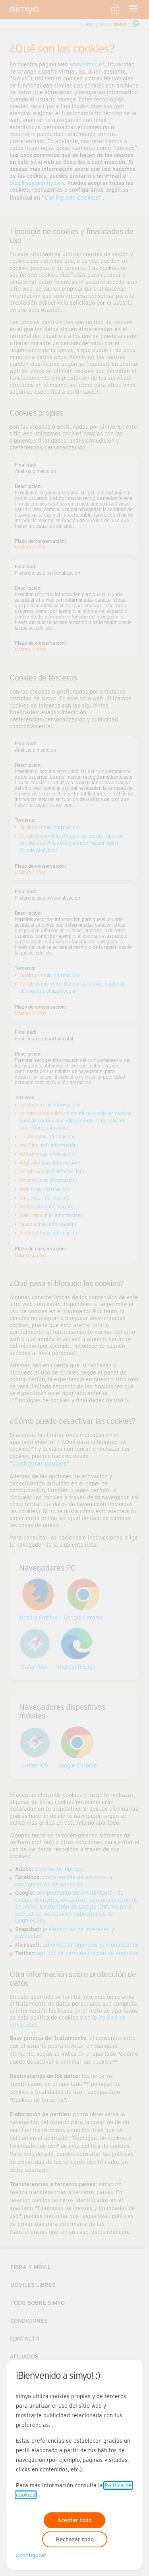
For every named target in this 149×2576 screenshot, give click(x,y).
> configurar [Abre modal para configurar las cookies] (31, 2555)
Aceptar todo (74, 2520)
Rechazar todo (75, 2539)
